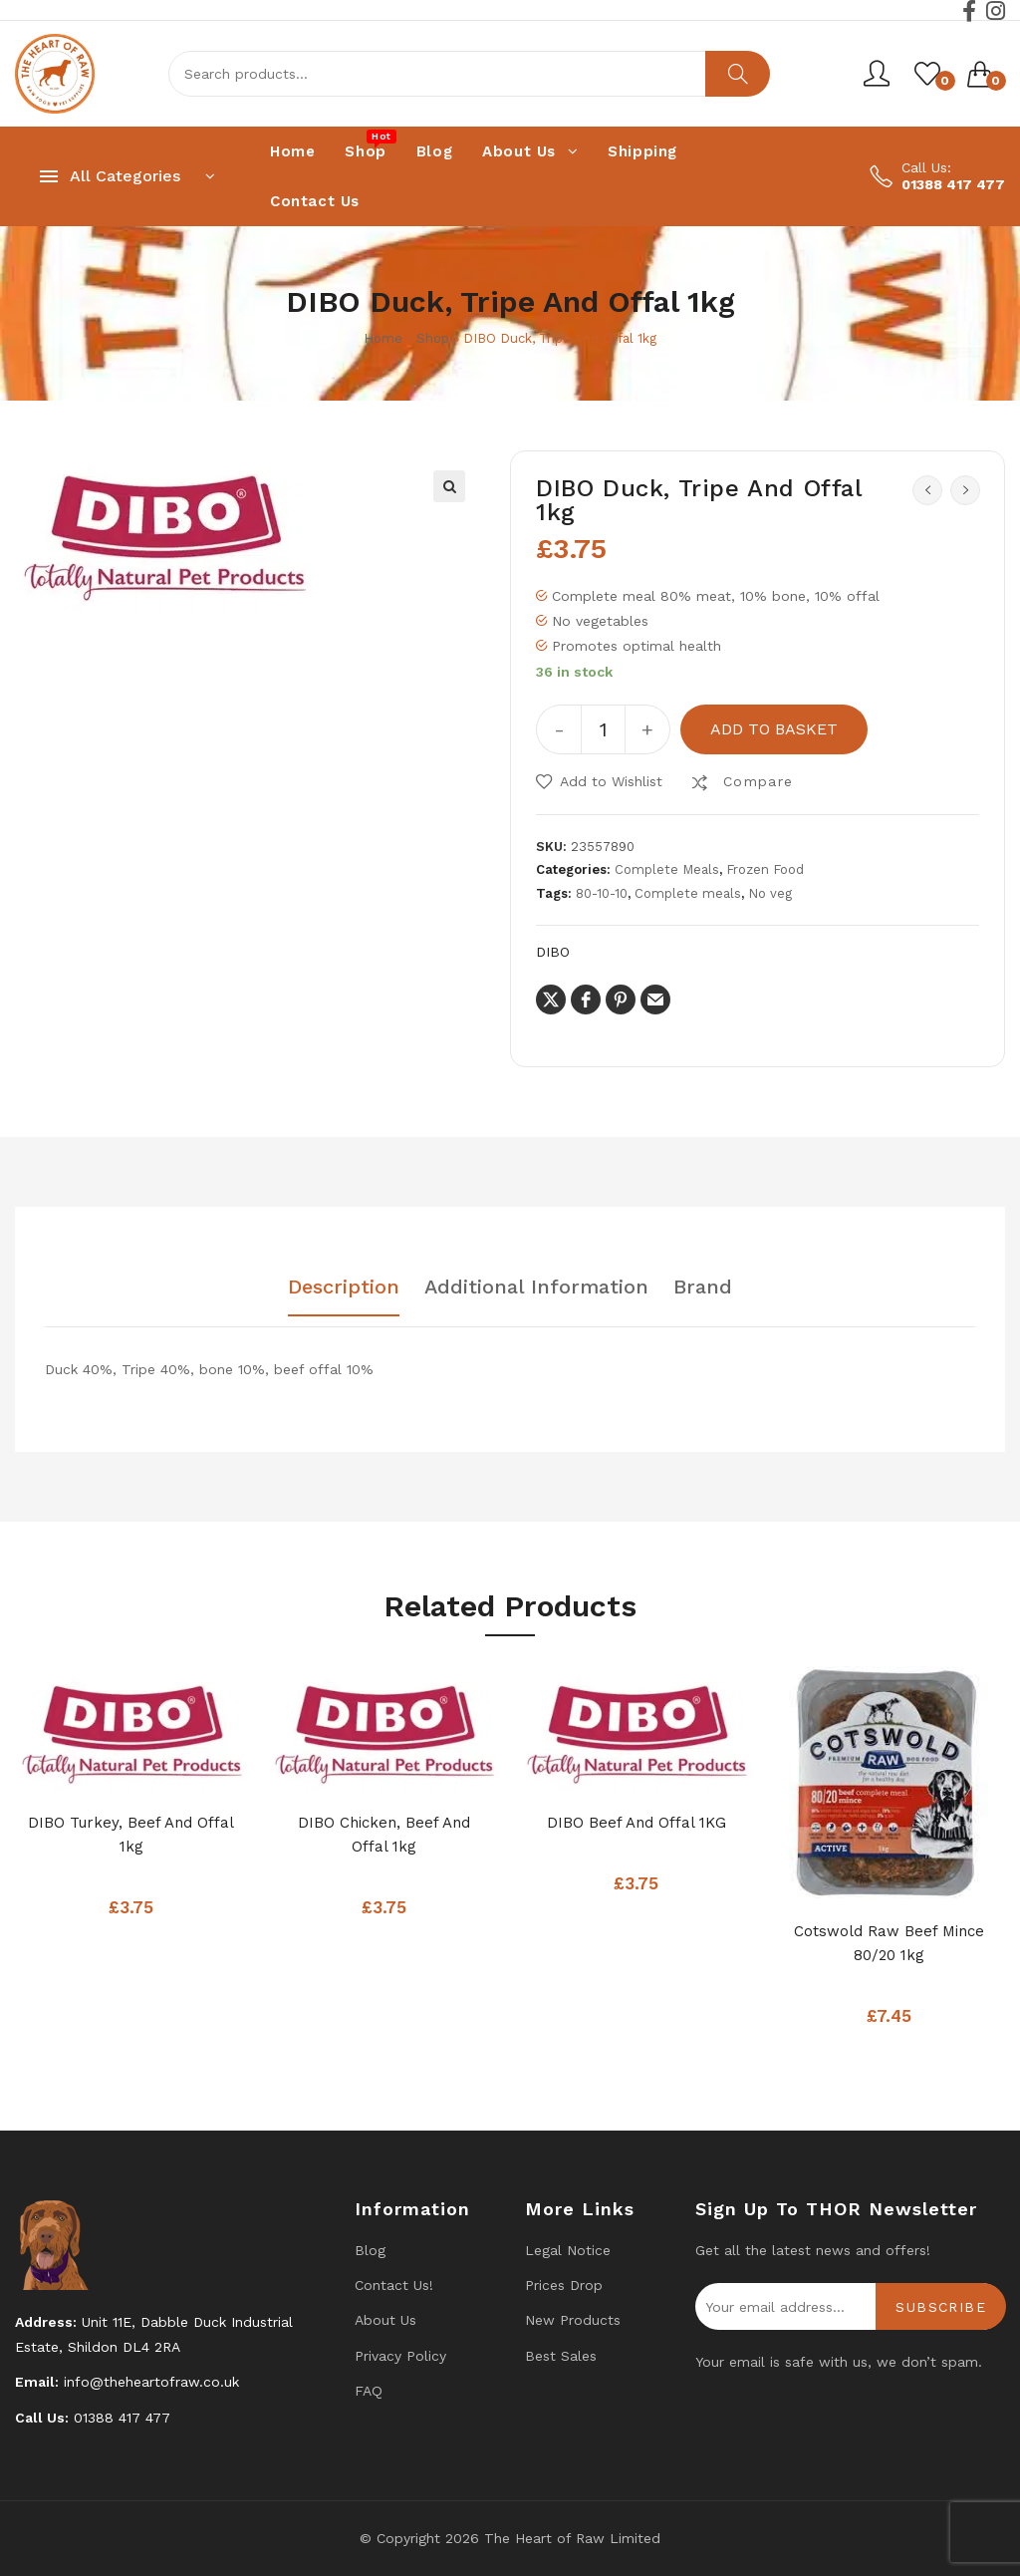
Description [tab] (343, 1287)
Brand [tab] (702, 1287)
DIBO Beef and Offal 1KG (636, 1823)
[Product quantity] (603, 729)
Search (737, 74)
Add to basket (774, 728)
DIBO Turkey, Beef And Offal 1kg (131, 1835)
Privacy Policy (400, 2356)
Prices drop (564, 2285)
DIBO (553, 952)
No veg (770, 893)
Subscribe (940, 2307)
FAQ (368, 2391)
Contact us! (394, 2285)
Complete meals (688, 893)
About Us (385, 2320)
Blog (370, 2250)
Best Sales (561, 2356)
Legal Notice (568, 2250)
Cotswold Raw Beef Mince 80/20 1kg (889, 1943)
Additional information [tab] (536, 1287)
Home (383, 338)
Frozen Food (765, 869)
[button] (449, 486)
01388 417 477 (953, 184)
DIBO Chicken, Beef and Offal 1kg (384, 1835)
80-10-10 (602, 893)
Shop (432, 338)
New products (573, 2320)
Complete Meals (667, 869)
